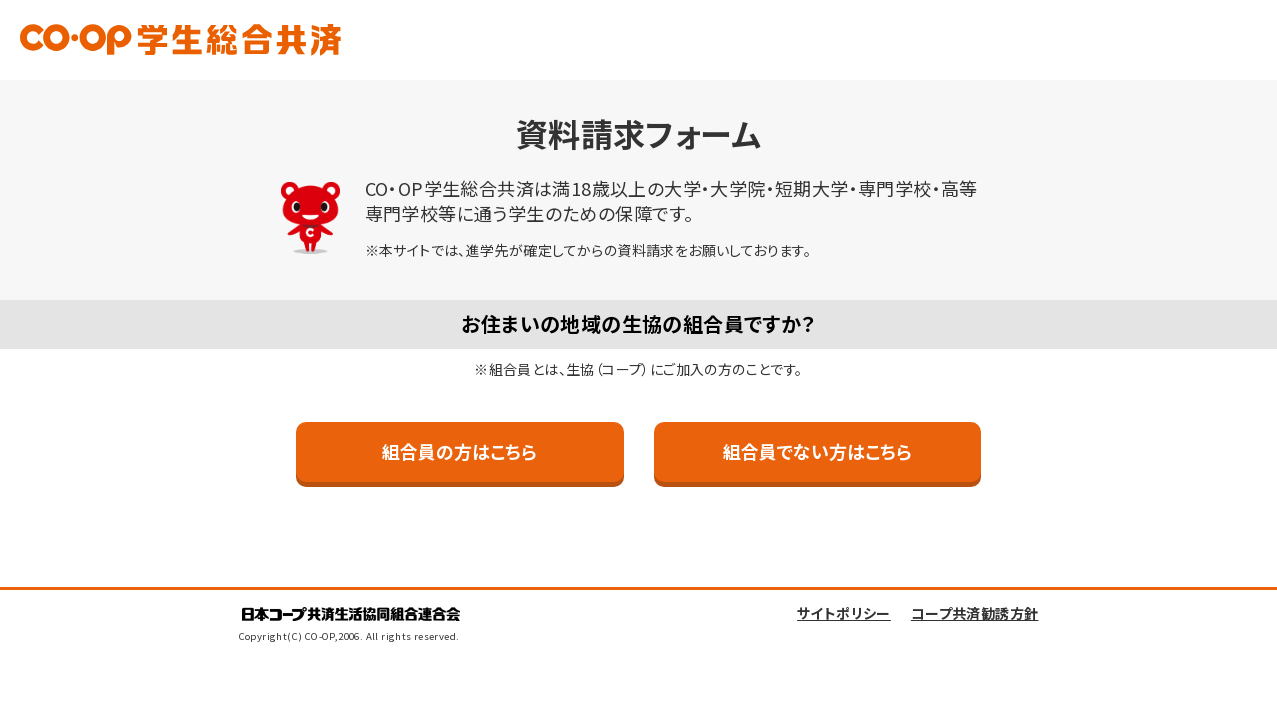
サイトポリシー (844, 615)
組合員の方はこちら (459, 451)
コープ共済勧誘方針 (975, 615)
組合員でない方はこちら (817, 451)
